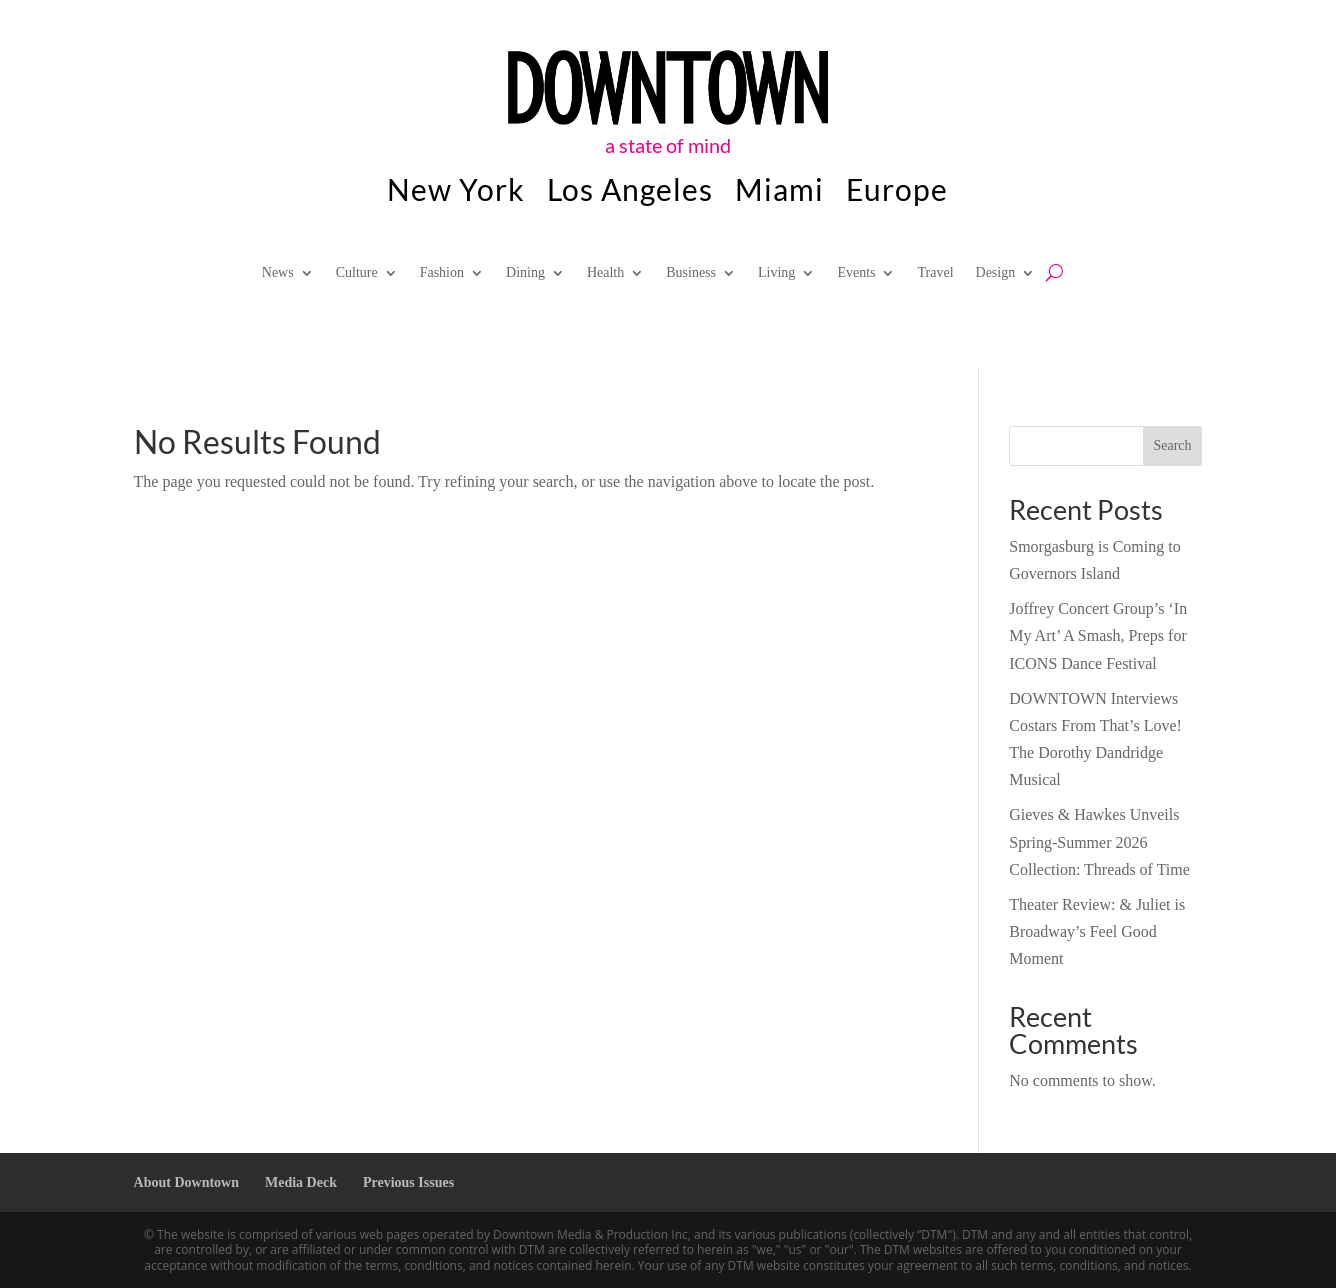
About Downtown (186, 1182)
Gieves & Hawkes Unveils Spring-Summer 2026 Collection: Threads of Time (1099, 841)
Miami (779, 193)
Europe (897, 193)
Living (776, 273)
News (278, 273)
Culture (357, 273)
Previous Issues (408, 1182)
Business (691, 273)
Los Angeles (630, 193)
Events (856, 273)
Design (996, 273)
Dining (525, 273)
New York (456, 193)
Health (605, 273)
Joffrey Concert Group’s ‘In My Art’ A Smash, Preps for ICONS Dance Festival (1098, 635)
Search (1172, 445)
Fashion (442, 273)
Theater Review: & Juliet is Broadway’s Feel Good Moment (1097, 931)
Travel (935, 273)
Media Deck (301, 1182)
